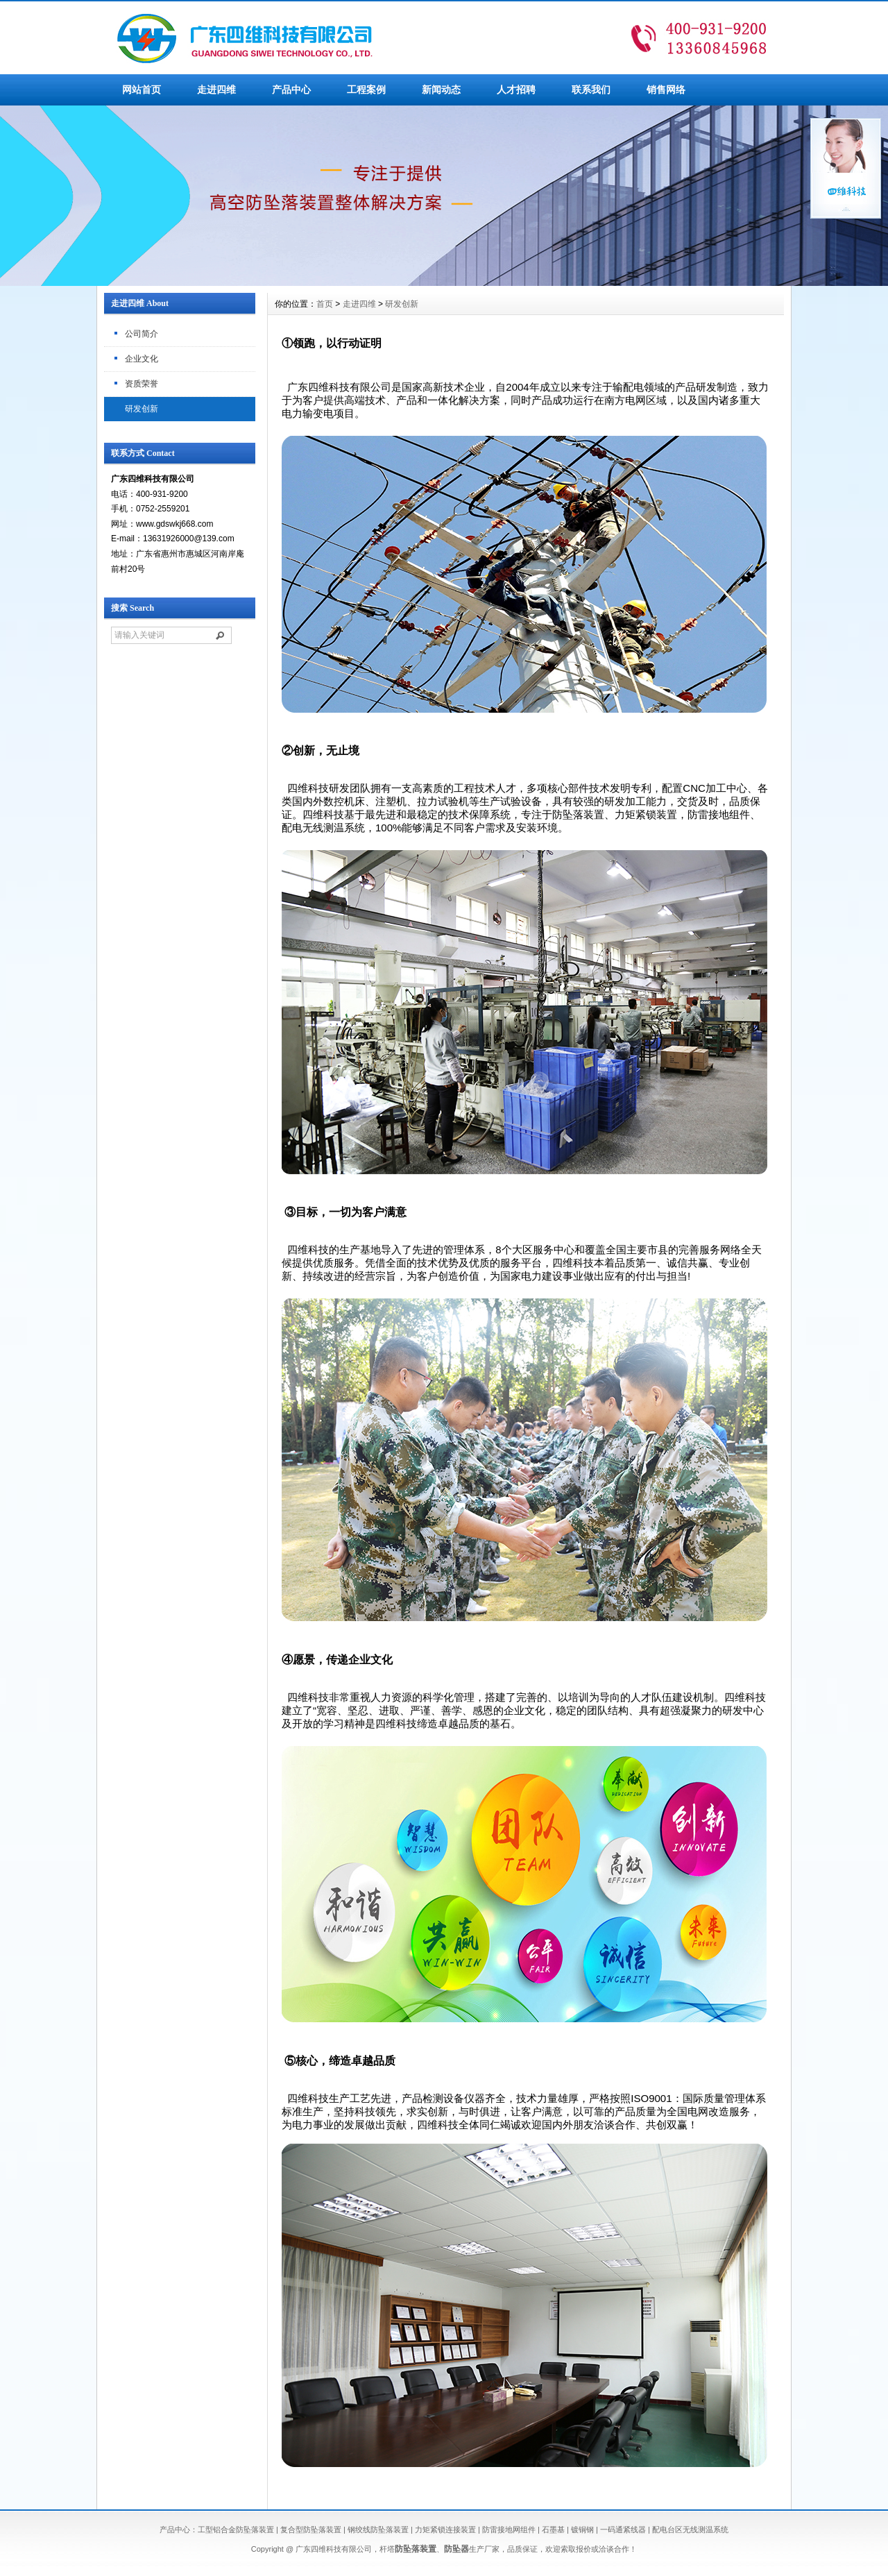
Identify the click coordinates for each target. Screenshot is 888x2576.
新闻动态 (441, 89)
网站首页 (141, 89)
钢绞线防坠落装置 (378, 2529)
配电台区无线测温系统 (690, 2529)
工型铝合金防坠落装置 (236, 2529)
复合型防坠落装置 (310, 2529)
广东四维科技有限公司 (334, 2549)
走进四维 (216, 89)
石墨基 (553, 2529)
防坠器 (456, 2549)
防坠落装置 (415, 2549)
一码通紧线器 (623, 2529)
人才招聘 (516, 89)
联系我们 (591, 89)
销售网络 (666, 89)
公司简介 (141, 334)
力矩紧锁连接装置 (445, 2529)
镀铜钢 (582, 2529)
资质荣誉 (141, 384)
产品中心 (291, 89)
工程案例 (366, 89)
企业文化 (141, 359)
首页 (324, 304)
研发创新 (141, 409)
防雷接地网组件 (509, 2529)
